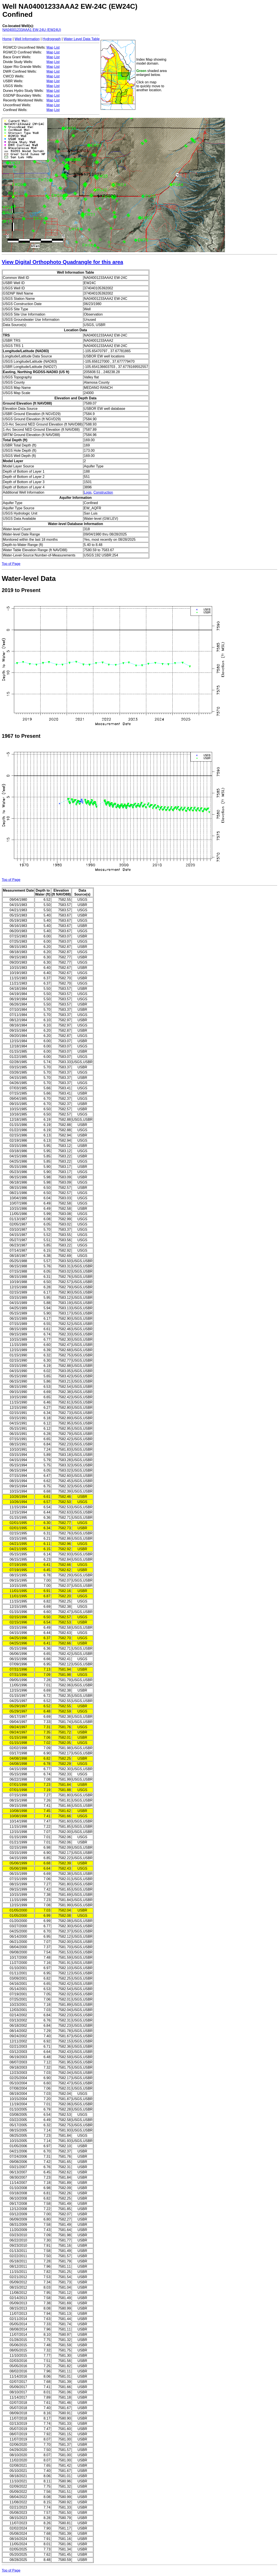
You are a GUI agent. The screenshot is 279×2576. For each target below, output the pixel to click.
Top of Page (11, 564)
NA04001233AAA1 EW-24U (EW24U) (31, 30)
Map (49, 47)
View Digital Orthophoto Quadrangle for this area (62, 262)
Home (7, 39)
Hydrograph (52, 39)
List (57, 47)
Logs (88, 492)
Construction (103, 492)
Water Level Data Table (82, 39)
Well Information (27, 39)
